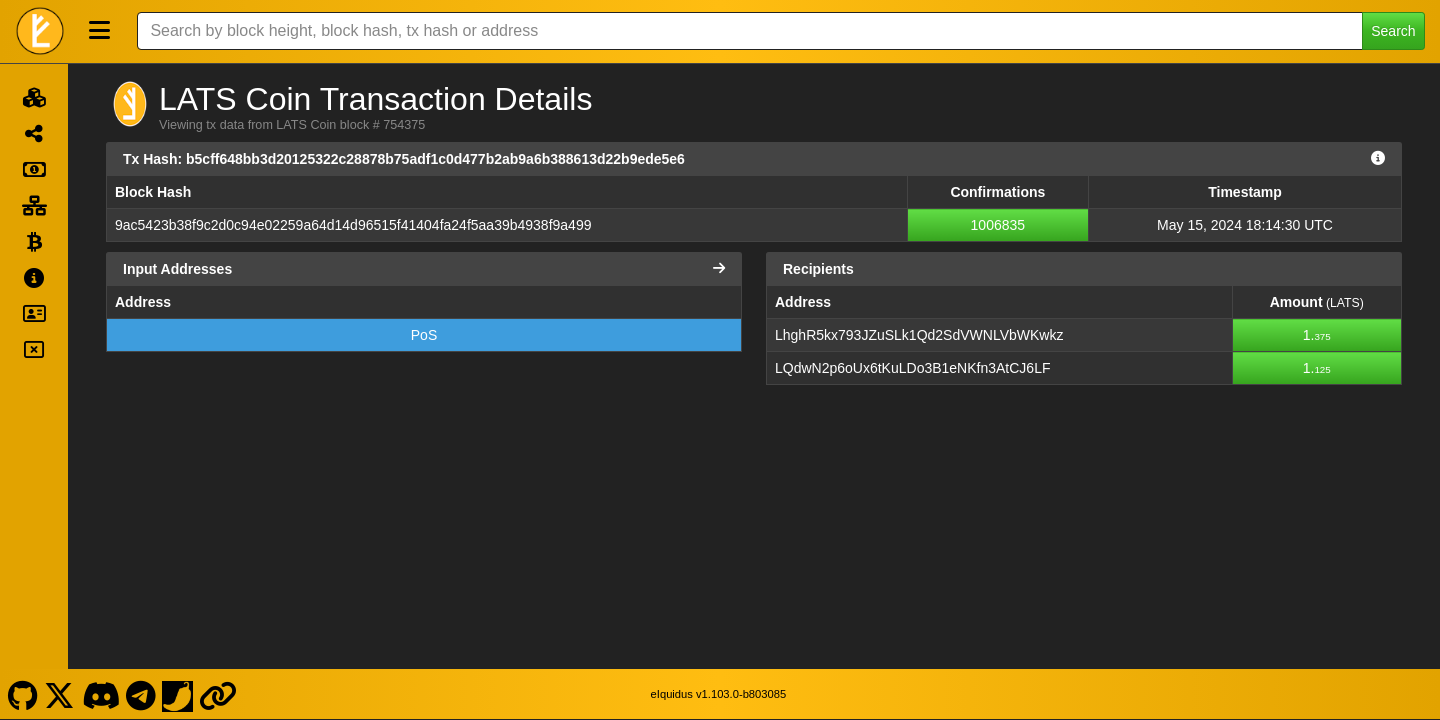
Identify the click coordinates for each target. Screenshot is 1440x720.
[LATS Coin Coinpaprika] (178, 694)
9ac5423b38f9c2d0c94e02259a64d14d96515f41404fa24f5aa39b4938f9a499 (353, 225)
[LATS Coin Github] (22, 694)
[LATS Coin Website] (218, 694)
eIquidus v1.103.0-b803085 (719, 694)
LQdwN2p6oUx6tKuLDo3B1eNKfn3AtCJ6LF (913, 368)
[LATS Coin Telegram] (141, 694)
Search (1393, 31)
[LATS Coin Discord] (100, 694)
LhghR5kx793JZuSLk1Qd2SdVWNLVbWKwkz (919, 335)
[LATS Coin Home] (40, 31)
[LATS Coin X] (60, 694)
